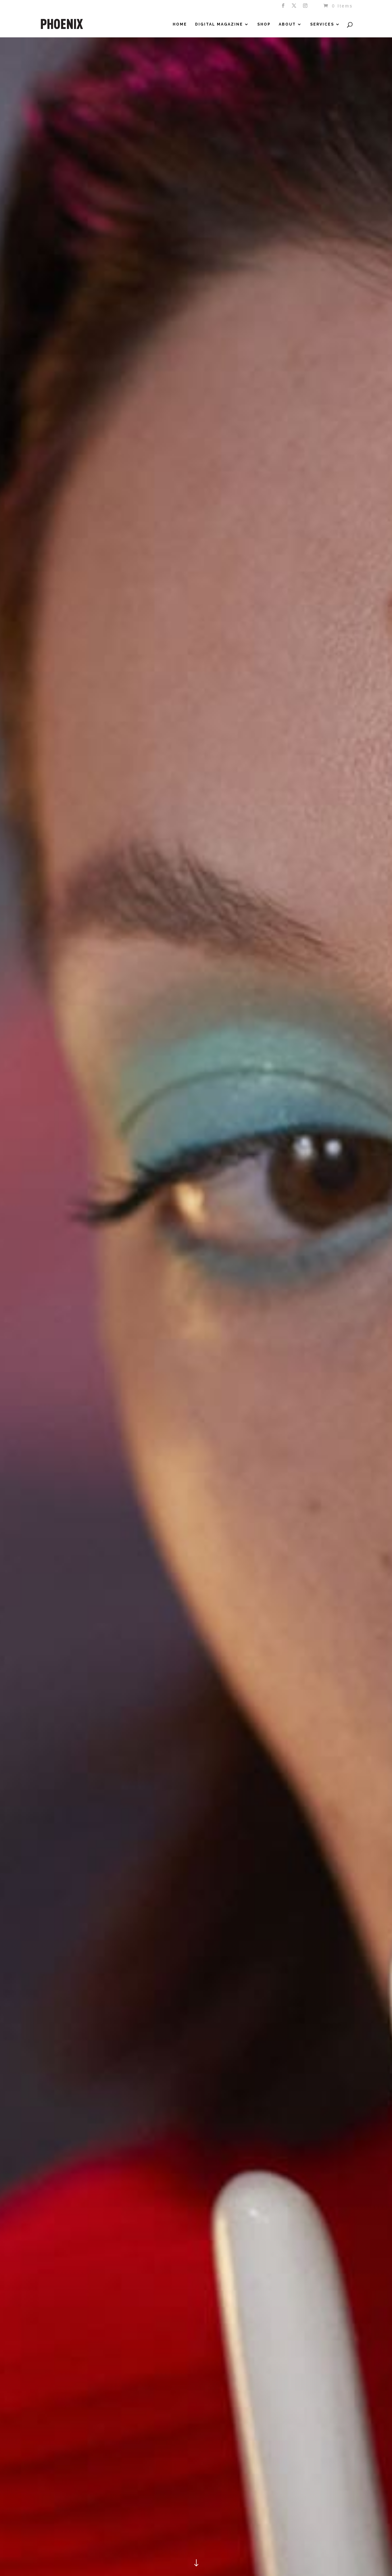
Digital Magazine (219, 24)
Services (322, 24)
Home (180, 24)
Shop (264, 24)
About (287, 24)
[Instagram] (305, 7)
